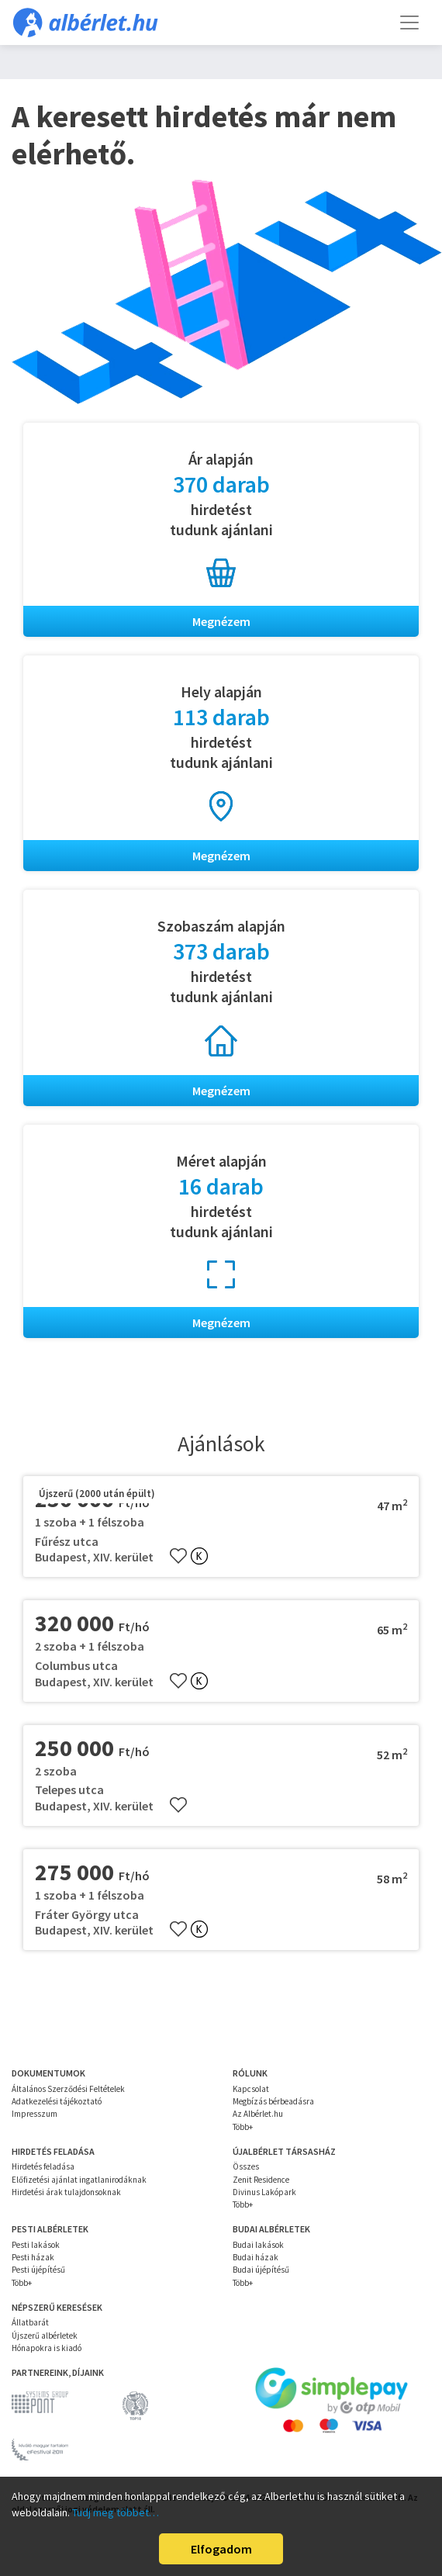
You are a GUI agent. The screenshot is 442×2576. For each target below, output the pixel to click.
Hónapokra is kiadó (46, 2348)
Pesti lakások (36, 2244)
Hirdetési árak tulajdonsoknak (66, 2192)
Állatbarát (30, 2322)
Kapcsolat (251, 2088)
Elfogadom (221, 2549)
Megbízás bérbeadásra (273, 2101)
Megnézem (221, 621)
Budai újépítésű (261, 2269)
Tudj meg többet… (115, 2512)
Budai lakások (258, 2244)
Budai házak (255, 2257)
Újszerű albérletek (45, 2335)
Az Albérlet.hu (258, 2113)
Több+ (243, 2126)
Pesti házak (33, 2257)
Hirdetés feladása (43, 2166)
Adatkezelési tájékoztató (57, 2101)
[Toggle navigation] (409, 22)
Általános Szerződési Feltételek (68, 2088)
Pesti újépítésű (38, 2269)
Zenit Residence (261, 2179)
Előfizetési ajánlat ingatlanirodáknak (79, 2179)
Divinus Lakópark (264, 2192)
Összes (246, 2166)
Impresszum (34, 2113)
